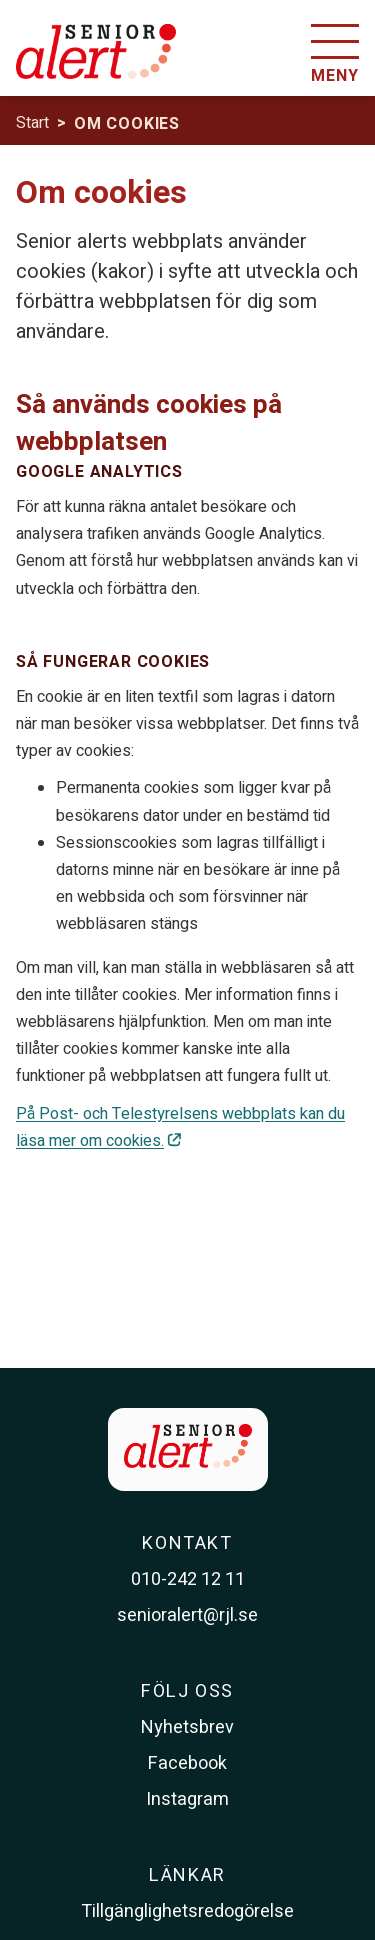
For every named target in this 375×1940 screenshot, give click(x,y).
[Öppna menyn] (335, 56)
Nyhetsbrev (187, 1727)
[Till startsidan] (96, 63)
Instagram (187, 1799)
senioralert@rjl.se (187, 1615)
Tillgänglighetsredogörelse (187, 1911)
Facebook (187, 1763)
